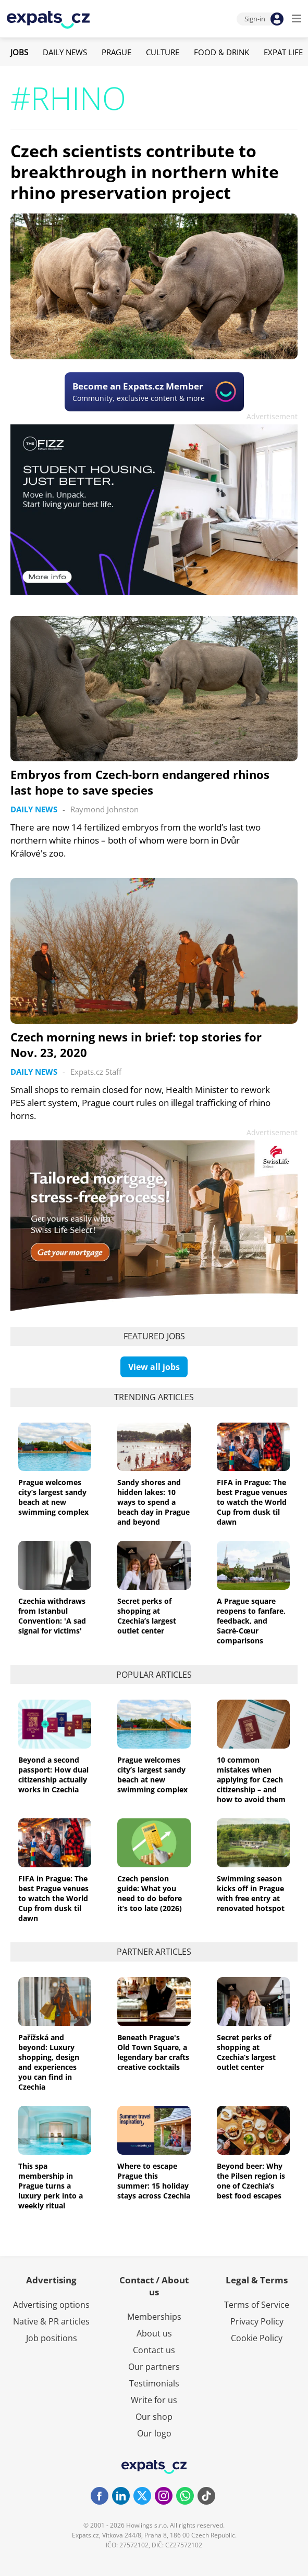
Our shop (154, 2416)
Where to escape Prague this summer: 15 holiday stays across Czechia (153, 2181)
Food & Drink (221, 52)
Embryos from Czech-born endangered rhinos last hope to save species (139, 782)
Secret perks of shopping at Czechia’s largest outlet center (146, 1616)
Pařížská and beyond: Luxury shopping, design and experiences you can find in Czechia (48, 2062)
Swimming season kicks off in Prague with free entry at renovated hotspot (251, 1893)
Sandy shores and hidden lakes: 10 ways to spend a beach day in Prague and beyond (153, 1502)
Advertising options (51, 2304)
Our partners (154, 2366)
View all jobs (154, 1367)
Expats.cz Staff (95, 1071)
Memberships (154, 2316)
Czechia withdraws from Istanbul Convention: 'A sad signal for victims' (52, 1616)
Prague (116, 52)
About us (154, 2333)
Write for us (154, 2400)
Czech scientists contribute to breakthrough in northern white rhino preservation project (144, 172)
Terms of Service (256, 2304)
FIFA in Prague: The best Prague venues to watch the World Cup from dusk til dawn (252, 1502)
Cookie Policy (256, 2338)
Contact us (154, 2350)
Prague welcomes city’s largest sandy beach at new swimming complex (53, 1497)
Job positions (51, 2338)
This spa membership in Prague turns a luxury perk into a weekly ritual (50, 2185)
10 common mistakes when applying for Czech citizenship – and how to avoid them (251, 1779)
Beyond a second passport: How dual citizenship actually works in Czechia (53, 1774)
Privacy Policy (257, 2321)
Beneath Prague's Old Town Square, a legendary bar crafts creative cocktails (153, 2052)
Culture (162, 52)
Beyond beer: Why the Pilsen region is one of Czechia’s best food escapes (251, 2181)
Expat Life (283, 52)
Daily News (65, 52)
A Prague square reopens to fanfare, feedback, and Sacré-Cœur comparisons (251, 1620)
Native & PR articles (51, 2321)
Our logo (154, 2433)
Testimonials (154, 2383)
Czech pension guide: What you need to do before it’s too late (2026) (149, 1893)
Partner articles (154, 1951)
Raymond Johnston (104, 809)
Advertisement (272, 416)
